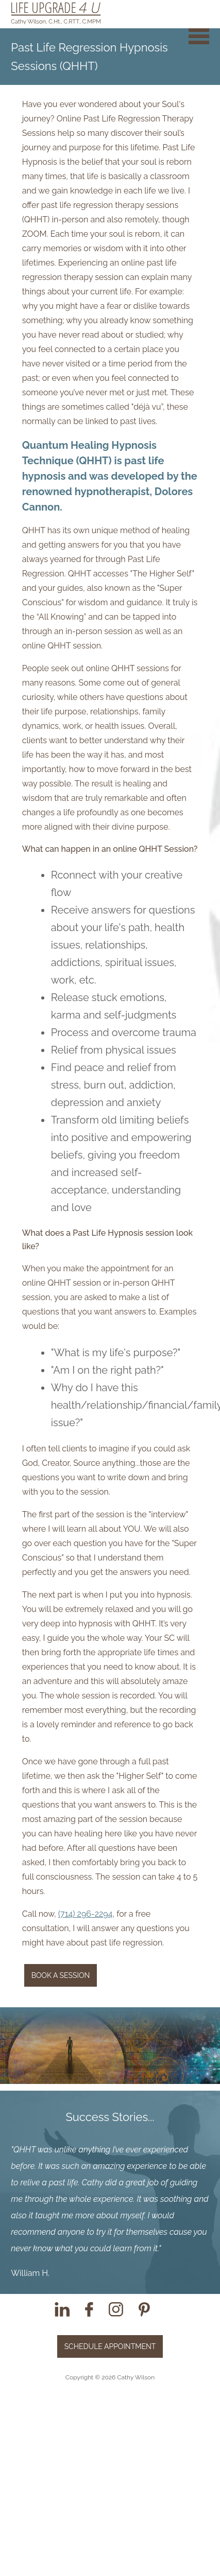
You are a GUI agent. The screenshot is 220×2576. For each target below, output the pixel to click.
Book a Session (60, 1975)
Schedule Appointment (110, 2346)
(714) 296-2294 (85, 1914)
